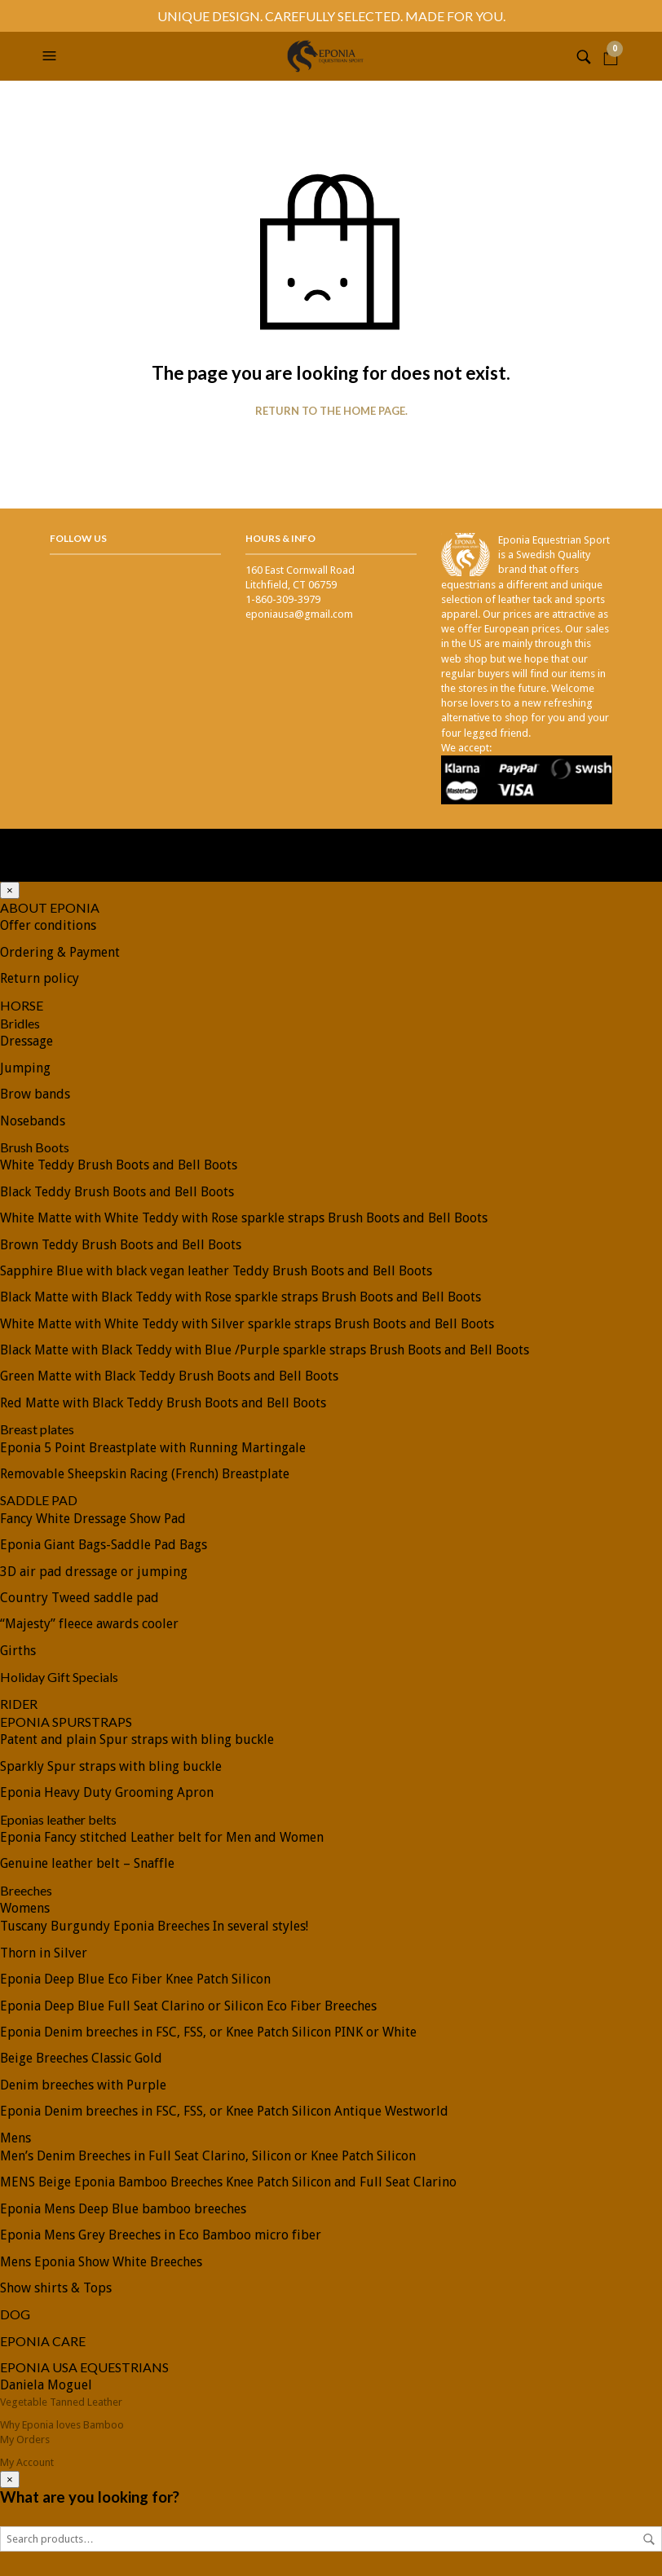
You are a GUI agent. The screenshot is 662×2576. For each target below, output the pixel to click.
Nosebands (32, 1121)
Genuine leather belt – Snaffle (87, 1863)
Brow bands (35, 1094)
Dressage (26, 1041)
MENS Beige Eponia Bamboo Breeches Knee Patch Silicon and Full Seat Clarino (228, 2182)
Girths (18, 1650)
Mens (15, 2138)
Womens (25, 1908)
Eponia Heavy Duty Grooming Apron (107, 1792)
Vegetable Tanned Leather (61, 2402)
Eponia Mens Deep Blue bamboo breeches (123, 2209)
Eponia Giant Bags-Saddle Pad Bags (103, 1544)
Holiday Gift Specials (59, 1676)
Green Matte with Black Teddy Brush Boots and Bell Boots (169, 1376)
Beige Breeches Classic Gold (81, 2058)
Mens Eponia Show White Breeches (101, 2262)
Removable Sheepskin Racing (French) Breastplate (144, 1474)
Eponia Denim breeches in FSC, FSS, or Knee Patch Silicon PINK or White (208, 2032)
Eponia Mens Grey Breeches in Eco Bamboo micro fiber (160, 2235)
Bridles (20, 1023)
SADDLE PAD (38, 1500)
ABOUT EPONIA (49, 907)
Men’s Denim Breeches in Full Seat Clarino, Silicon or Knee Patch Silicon (208, 2156)
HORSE (21, 1005)
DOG (15, 2314)
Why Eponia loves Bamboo (62, 2425)
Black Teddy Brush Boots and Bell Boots (117, 1192)
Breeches (26, 1890)
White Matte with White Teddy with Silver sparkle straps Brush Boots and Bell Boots (247, 1324)
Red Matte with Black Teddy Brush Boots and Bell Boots (163, 1403)
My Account (27, 2462)
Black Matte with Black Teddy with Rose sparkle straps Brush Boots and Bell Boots (240, 1297)
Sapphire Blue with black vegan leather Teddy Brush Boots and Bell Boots (216, 1271)
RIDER (19, 1703)
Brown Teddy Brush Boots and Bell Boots (120, 1245)
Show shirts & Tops (56, 2288)
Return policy (39, 978)
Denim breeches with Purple (83, 2085)
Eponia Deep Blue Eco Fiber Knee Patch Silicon (135, 1979)
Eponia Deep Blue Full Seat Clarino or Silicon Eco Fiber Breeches (188, 2006)
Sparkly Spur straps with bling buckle (111, 1766)
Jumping (25, 1068)
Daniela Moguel (46, 2385)
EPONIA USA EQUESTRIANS (84, 2367)
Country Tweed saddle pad (79, 1597)
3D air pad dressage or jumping (94, 1571)
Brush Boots (34, 1147)
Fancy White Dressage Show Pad (93, 1518)
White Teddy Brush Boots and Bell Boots (118, 1165)
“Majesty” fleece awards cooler (89, 1623)
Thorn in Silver (43, 1953)
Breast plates (37, 1429)
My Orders (25, 2439)
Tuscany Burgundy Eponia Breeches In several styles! (154, 1926)
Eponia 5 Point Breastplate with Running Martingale (153, 1447)
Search (648, 2539)
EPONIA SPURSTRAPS (66, 1721)
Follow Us (78, 538)
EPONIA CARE (43, 2341)
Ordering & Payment (60, 952)
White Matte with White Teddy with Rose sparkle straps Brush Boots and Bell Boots (244, 1218)
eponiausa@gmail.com (299, 614)
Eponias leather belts (58, 1819)
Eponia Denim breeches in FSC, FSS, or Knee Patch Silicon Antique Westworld (224, 2111)
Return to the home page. (331, 411)
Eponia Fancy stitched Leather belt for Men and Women (162, 1837)
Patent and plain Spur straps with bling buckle (137, 1739)
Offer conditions (48, 925)
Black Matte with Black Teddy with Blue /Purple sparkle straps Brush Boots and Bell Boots (264, 1350)
